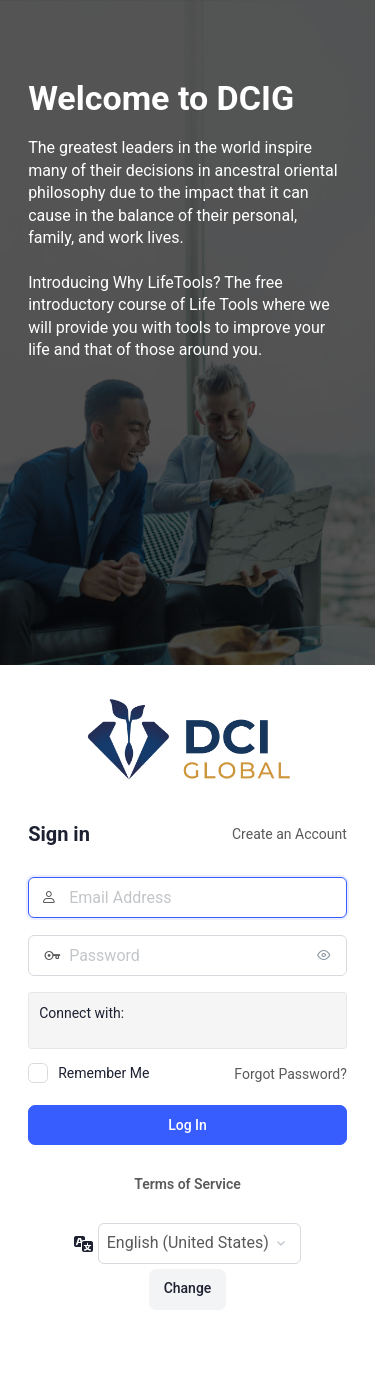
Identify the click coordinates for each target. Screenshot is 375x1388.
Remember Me (103, 1073)
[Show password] (327, 955)
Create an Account (289, 834)
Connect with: (81, 1013)
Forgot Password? (290, 1074)
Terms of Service (187, 1184)
